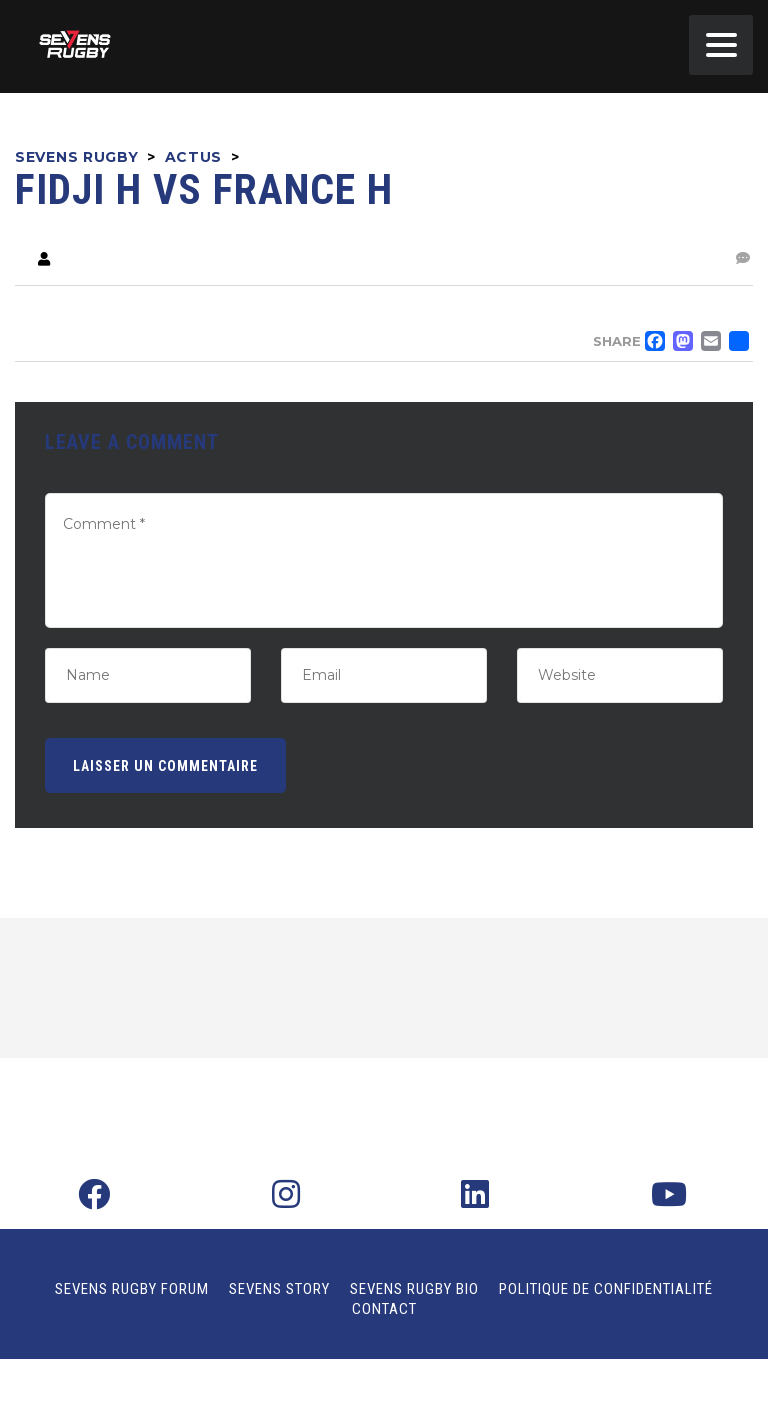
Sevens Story (279, 1289)
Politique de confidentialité (606, 1289)
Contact (384, 1309)
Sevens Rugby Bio (414, 1289)
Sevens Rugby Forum (132, 1289)
